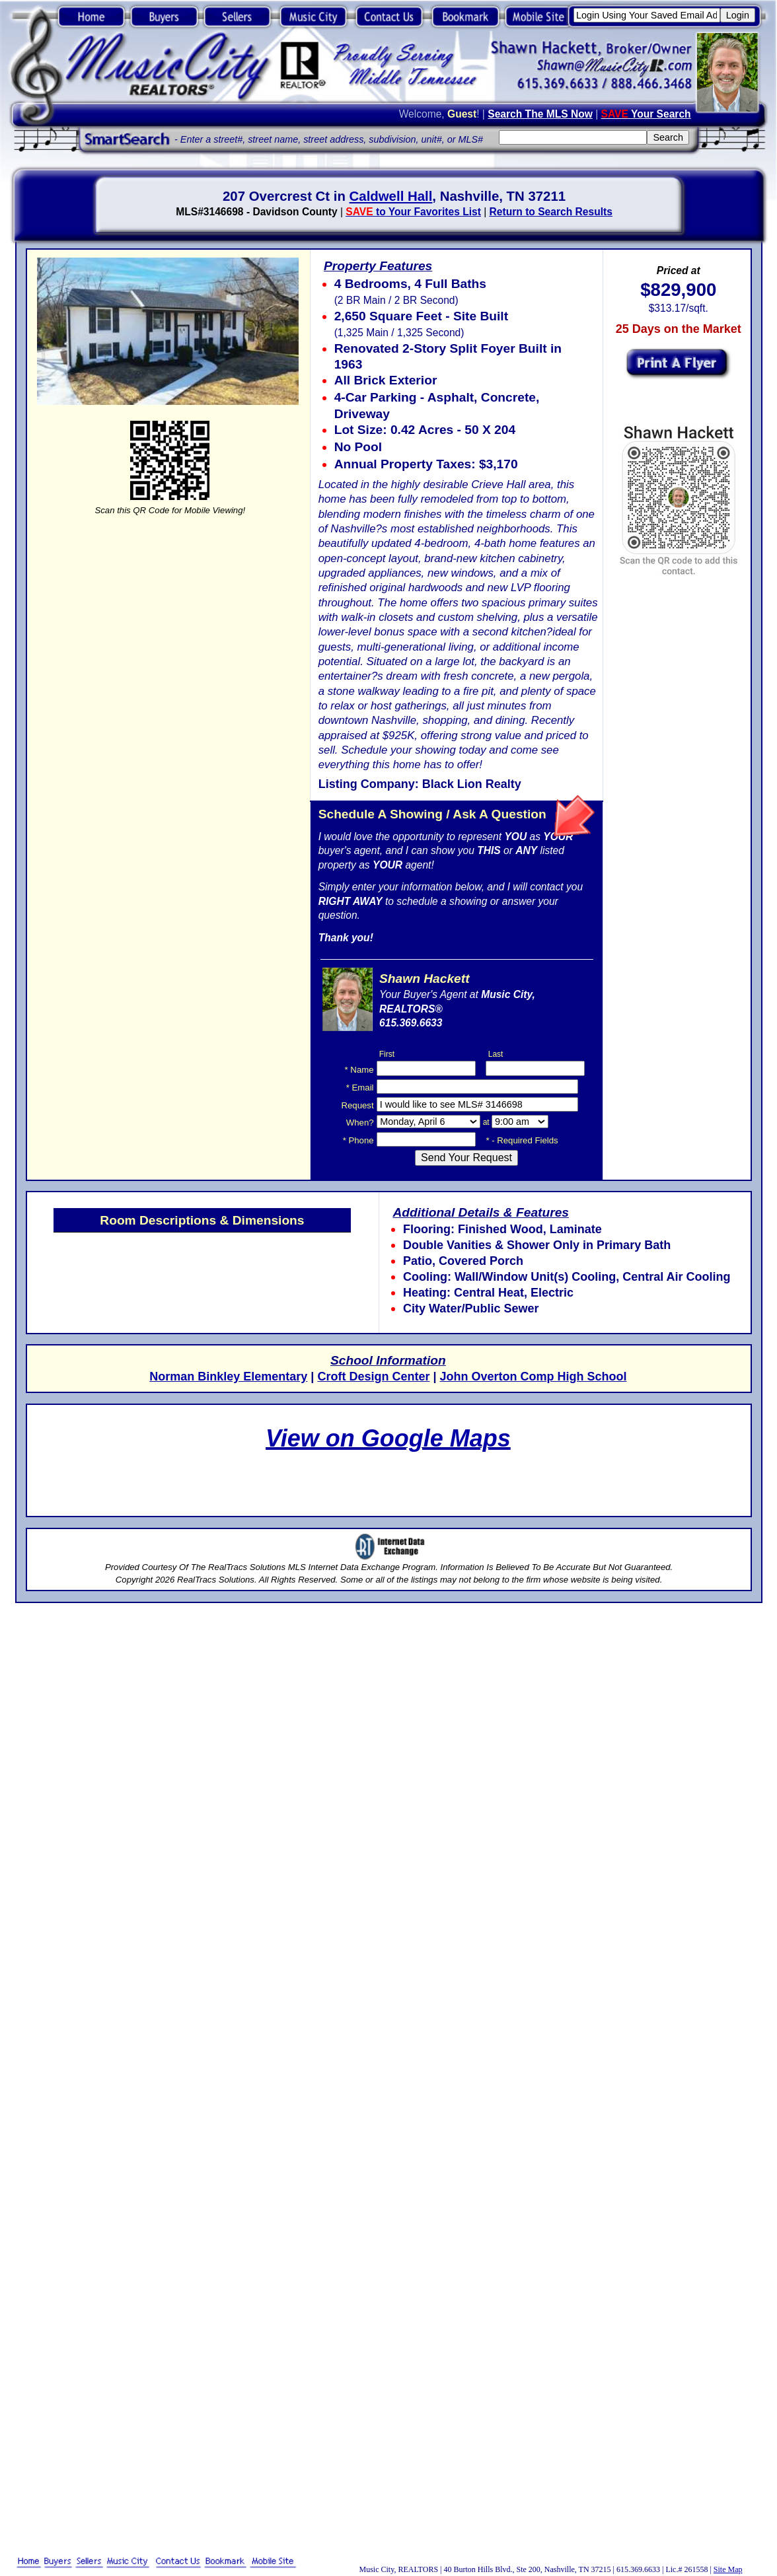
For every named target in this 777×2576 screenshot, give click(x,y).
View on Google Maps (388, 1438)
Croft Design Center (373, 1376)
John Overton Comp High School (532, 1376)
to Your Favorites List (413, 211)
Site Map (728, 2569)
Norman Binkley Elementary (228, 1376)
